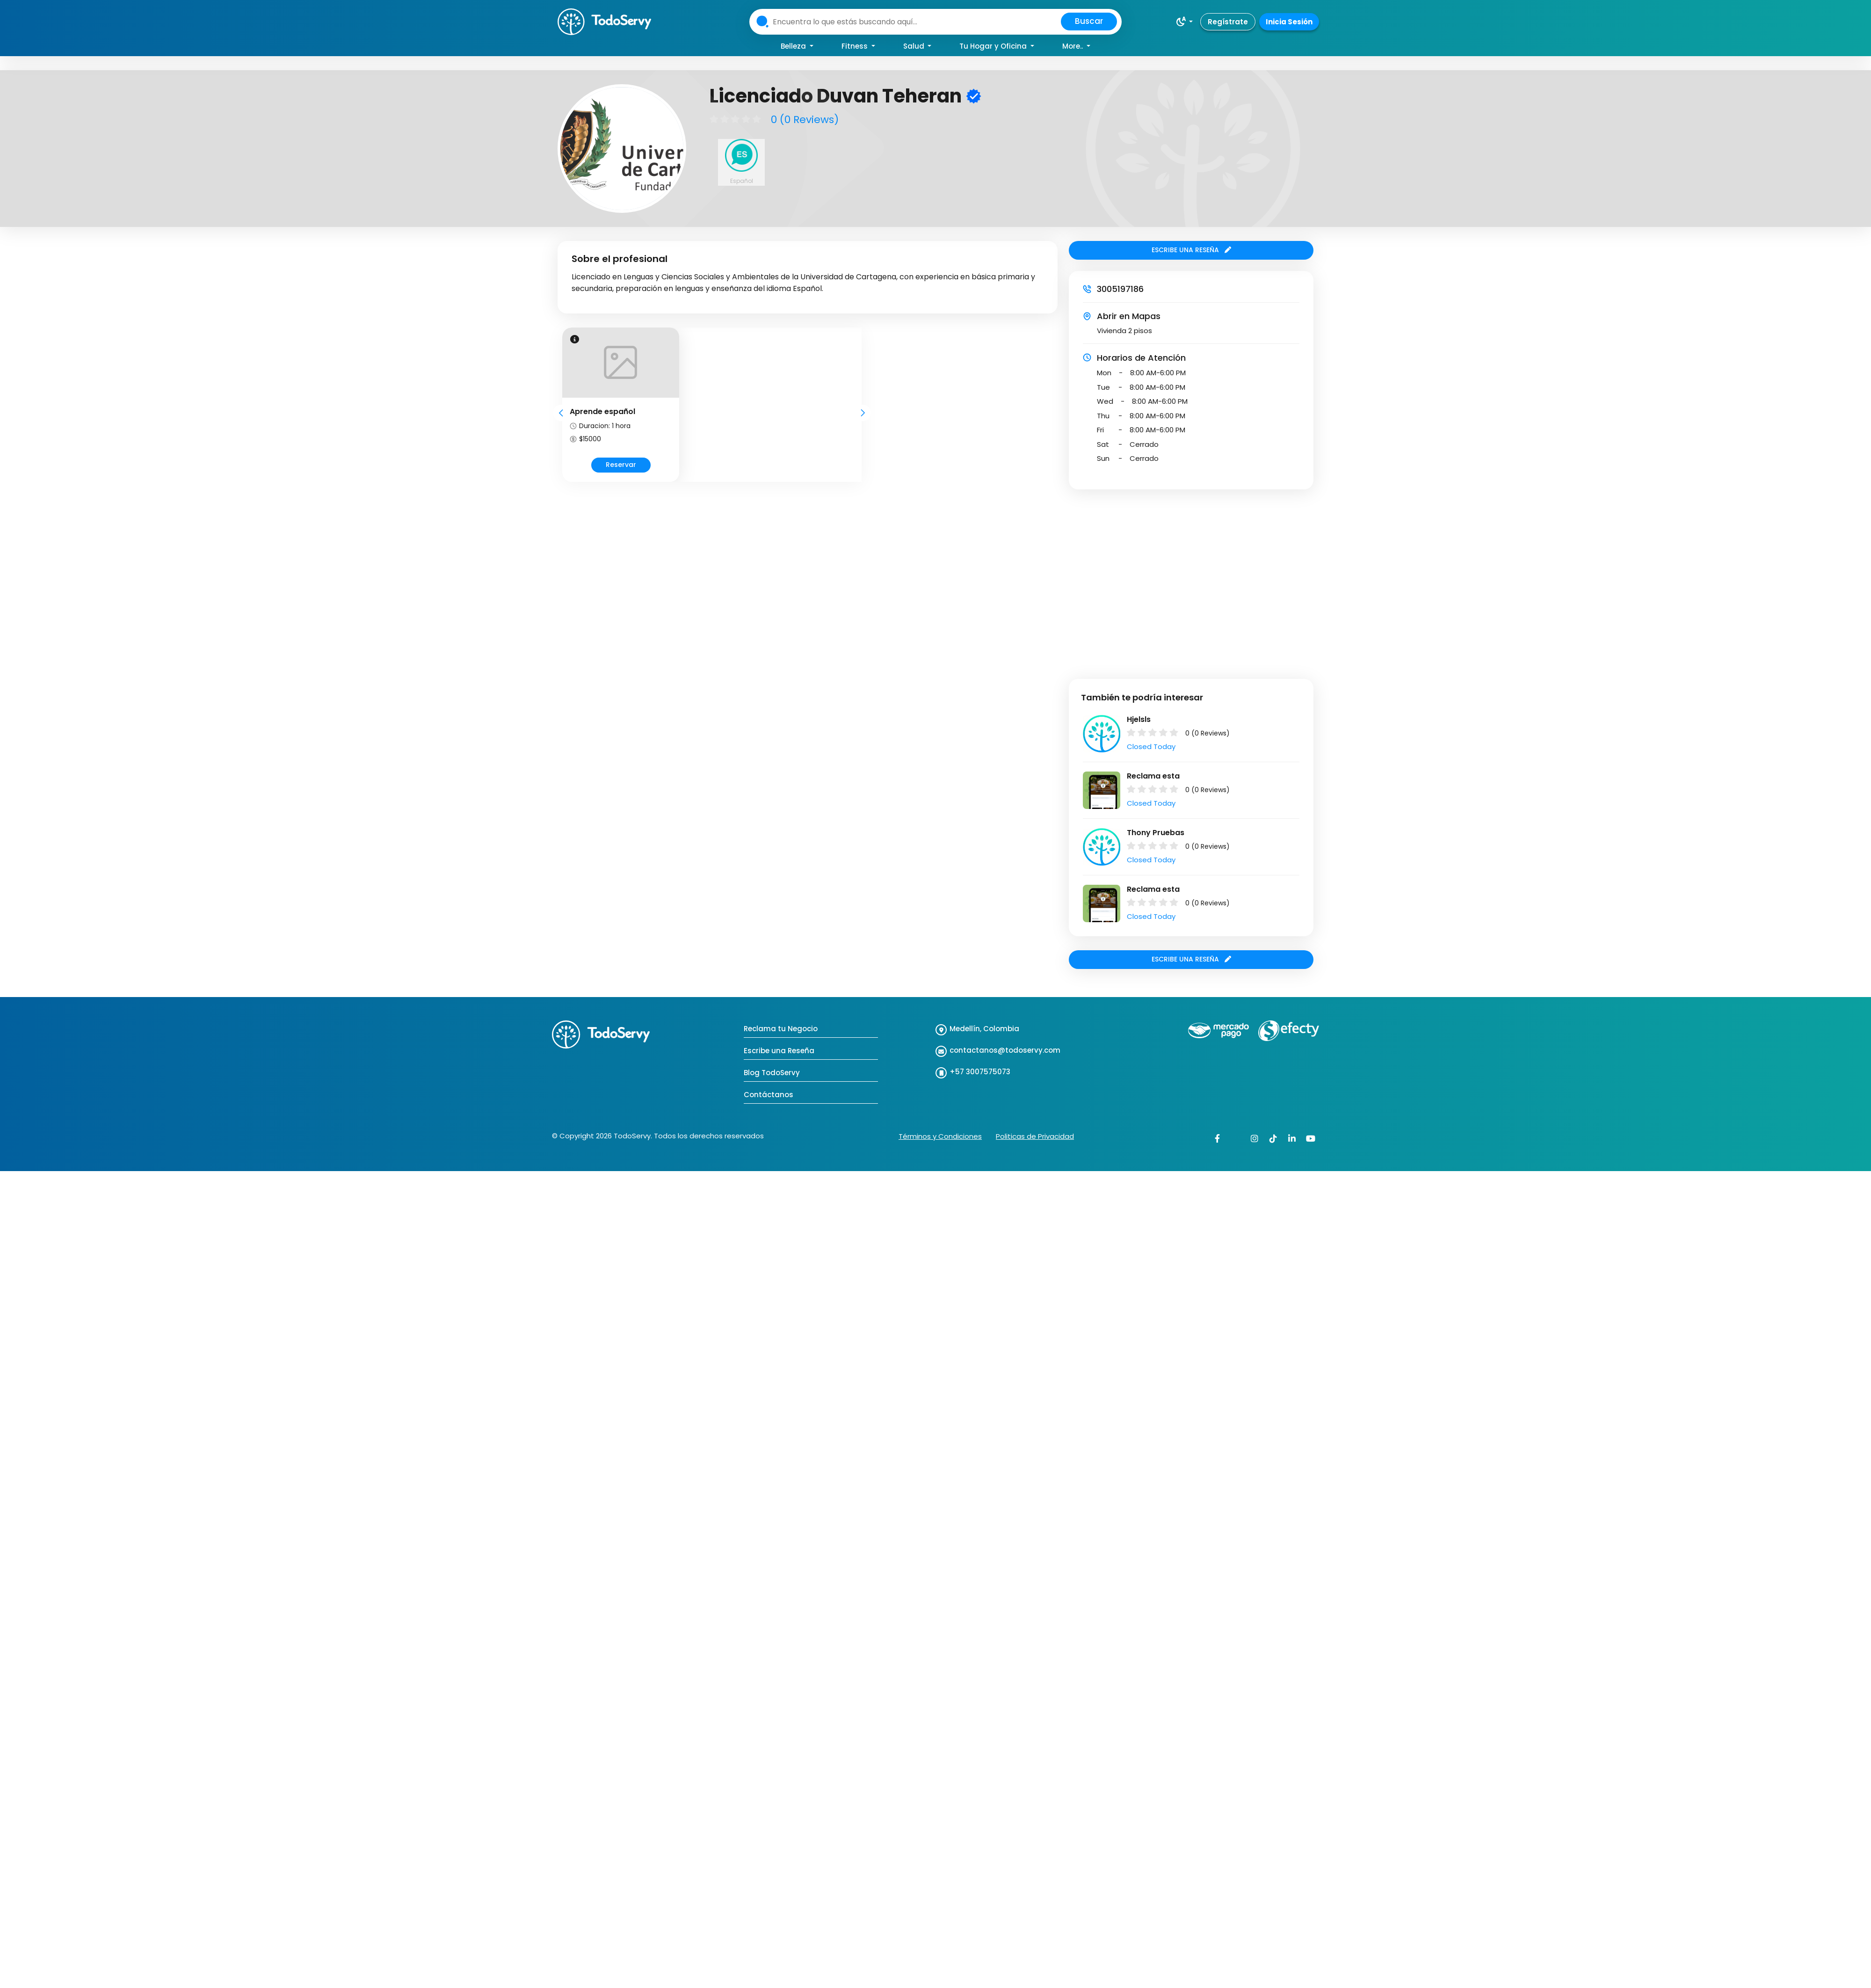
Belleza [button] (794, 46)
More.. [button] (1073, 46)
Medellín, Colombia (984, 1029)
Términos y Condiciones (940, 1136)
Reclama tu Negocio (781, 1029)
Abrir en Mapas (1128, 316)
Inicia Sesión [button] (1289, 22)
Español (741, 181)
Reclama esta (1153, 776)
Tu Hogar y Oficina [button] (994, 46)
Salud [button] (914, 46)
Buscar (1089, 21)
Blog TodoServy (772, 1073)
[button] (1184, 21)
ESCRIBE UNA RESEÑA (1191, 250)
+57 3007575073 (980, 1072)
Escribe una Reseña (779, 1051)
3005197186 (1120, 289)
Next (863, 413)
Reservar (621, 464)
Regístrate (1228, 22)
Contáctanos (768, 1095)
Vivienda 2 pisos (1124, 330)
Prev (561, 413)
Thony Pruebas (1155, 832)
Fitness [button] (855, 46)
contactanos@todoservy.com (1005, 1050)
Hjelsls (1139, 719)
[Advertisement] (87, 577)
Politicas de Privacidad (1035, 1136)
